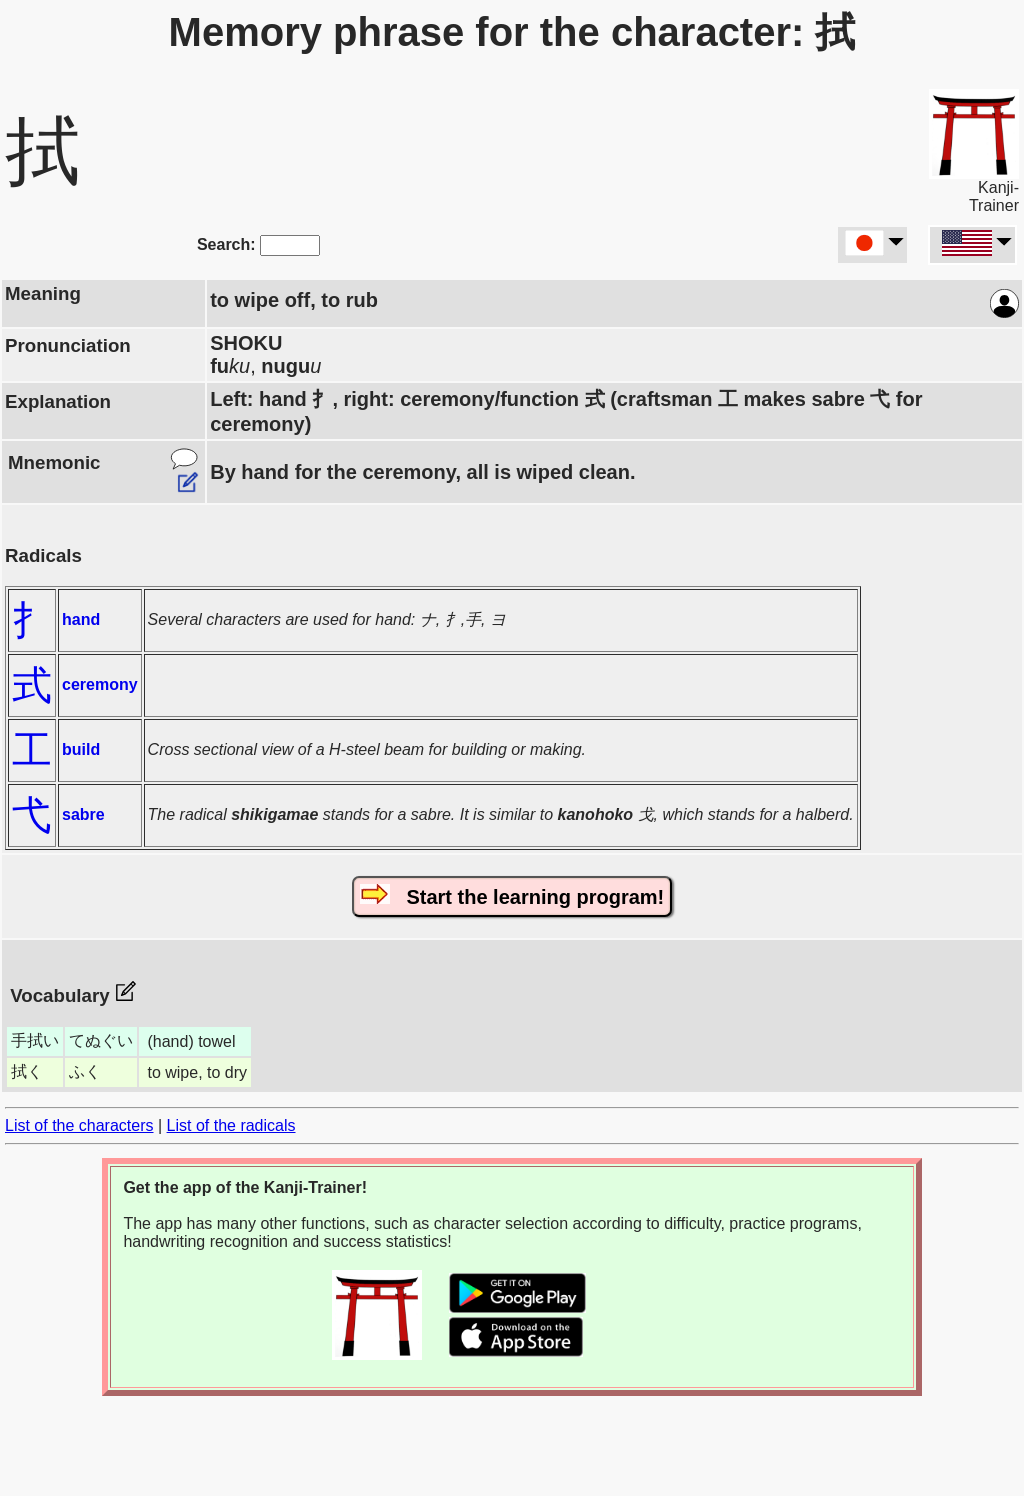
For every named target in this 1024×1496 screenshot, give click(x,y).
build (81, 749)
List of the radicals (231, 1125)
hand (81, 619)
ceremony (100, 684)
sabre (83, 814)
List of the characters (79, 1125)
